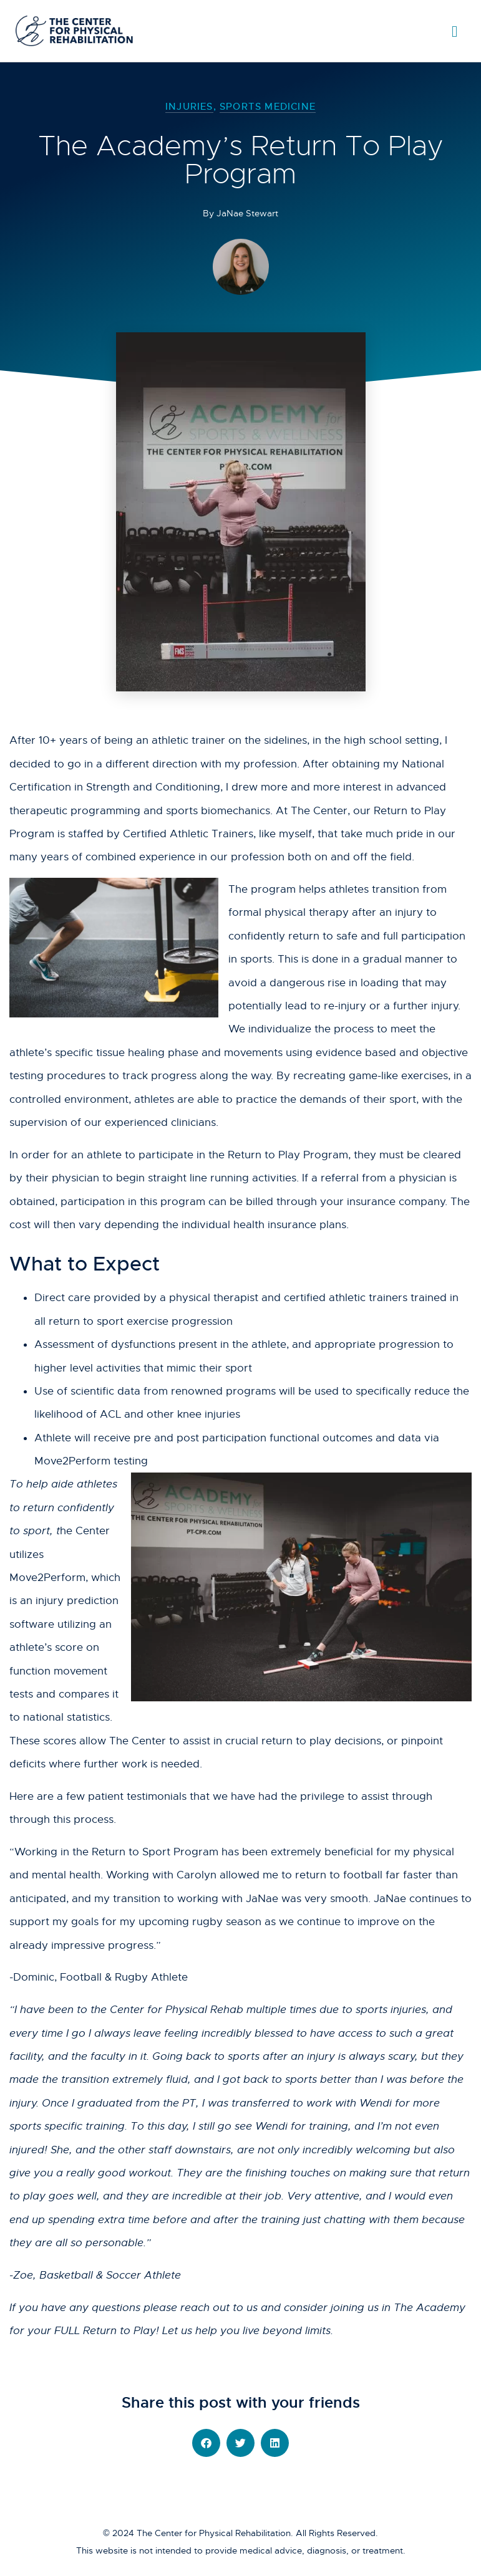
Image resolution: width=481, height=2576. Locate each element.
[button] (206, 2443)
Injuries (189, 106)
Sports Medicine (268, 106)
